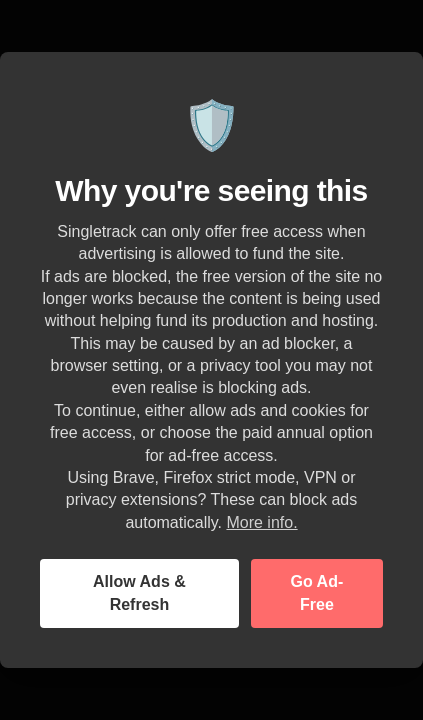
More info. (261, 522)
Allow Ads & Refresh (139, 592)
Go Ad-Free (317, 592)
